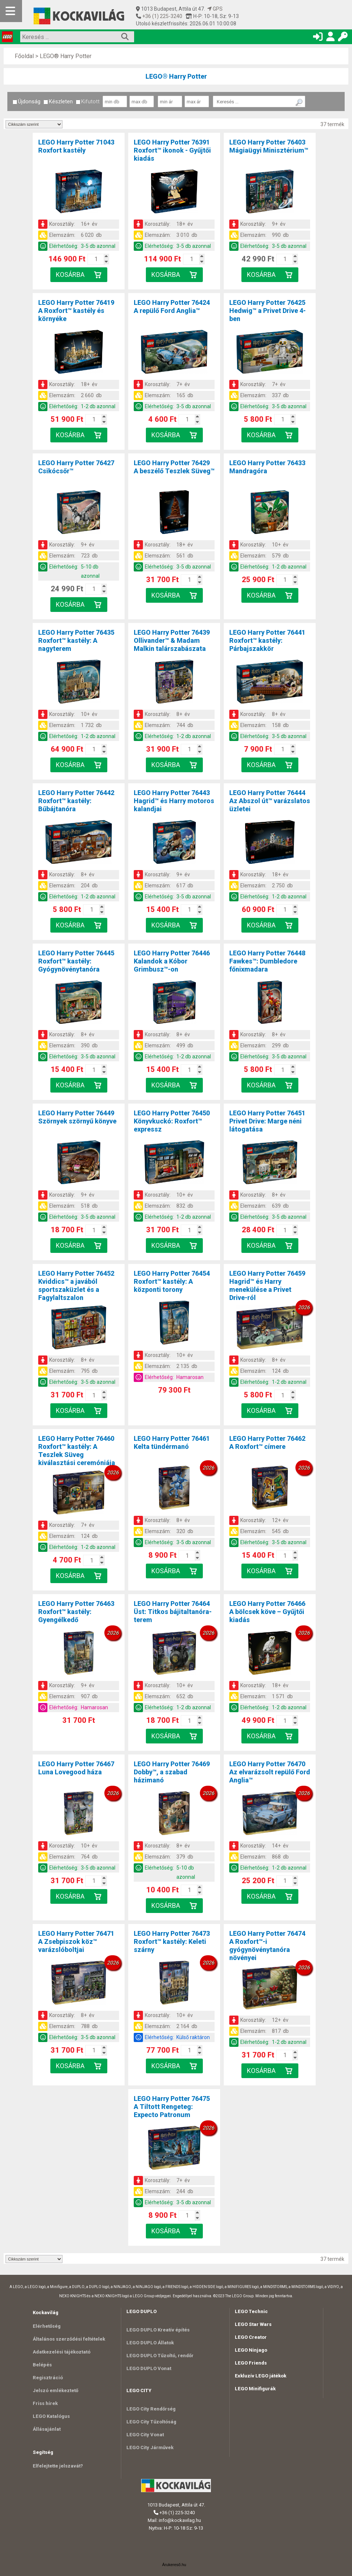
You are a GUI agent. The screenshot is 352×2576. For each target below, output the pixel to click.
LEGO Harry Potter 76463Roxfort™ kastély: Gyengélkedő (76, 1612)
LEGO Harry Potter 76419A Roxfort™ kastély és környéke (76, 311)
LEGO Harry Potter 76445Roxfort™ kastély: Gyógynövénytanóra (76, 961)
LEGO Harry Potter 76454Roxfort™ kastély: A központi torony (172, 1281)
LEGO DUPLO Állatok (150, 2342)
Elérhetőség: (63, 246)
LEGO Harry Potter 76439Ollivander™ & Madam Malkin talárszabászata (172, 640)
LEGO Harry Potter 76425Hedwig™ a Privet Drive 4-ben (267, 311)
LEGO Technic (251, 2311)
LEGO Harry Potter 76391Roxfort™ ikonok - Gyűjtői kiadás (172, 150)
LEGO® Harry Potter (65, 56)
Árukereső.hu (174, 2564)
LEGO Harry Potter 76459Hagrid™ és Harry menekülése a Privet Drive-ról (267, 1285)
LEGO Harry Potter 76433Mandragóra (267, 467)
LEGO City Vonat (145, 2434)
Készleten (58, 101)
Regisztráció (48, 2377)
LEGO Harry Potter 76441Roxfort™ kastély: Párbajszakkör (267, 640)
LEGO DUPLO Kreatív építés (158, 2330)
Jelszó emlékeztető (55, 2390)
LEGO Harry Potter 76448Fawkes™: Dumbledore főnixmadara (267, 961)
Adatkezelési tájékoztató (61, 2352)
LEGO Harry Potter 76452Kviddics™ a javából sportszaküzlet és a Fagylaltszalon (76, 1285)
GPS (215, 9)
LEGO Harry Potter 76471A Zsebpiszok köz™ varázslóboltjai (76, 1941)
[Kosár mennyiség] (96, 259)
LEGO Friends (251, 2363)
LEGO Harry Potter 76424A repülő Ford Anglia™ (172, 306)
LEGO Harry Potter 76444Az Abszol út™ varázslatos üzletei (269, 801)
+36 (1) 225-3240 (161, 16)
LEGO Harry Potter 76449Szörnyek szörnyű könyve (77, 1117)
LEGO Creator (251, 2337)
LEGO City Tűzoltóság (151, 2421)
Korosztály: (62, 224)
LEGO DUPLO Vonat (148, 2368)
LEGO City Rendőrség (151, 2409)
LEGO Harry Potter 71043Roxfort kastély (76, 146)
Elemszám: (62, 235)
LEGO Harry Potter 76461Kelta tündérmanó (172, 1442)
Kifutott (88, 101)
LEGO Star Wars (253, 2324)
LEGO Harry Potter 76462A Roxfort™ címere (267, 1442)
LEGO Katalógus (51, 2416)
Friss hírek (45, 2403)
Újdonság (26, 101)
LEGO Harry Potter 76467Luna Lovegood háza (76, 1768)
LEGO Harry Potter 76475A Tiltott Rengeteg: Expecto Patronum (172, 2107)
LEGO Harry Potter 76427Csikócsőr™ (76, 467)
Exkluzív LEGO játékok (260, 2376)
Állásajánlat (47, 2429)
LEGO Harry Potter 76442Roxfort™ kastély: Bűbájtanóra (76, 801)
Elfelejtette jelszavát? (58, 2466)
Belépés (42, 2364)
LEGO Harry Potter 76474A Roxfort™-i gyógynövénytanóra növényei (267, 1946)
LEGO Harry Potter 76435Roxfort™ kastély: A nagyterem (76, 640)
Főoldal (24, 56)
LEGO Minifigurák (255, 2388)
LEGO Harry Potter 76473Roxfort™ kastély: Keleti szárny (172, 1941)
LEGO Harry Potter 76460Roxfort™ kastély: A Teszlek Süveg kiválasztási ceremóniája (76, 1451)
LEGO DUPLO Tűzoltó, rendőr (160, 2355)
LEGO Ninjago (251, 2350)
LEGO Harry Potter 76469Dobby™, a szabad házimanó (172, 1772)
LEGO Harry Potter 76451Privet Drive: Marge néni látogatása (267, 1121)
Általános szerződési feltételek (69, 2339)
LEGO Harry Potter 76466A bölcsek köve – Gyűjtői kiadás (267, 1612)
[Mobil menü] (11, 11)
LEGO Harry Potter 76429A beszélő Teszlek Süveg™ (174, 467)
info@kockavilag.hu (180, 2520)
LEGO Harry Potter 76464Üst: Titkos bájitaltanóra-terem (173, 1612)
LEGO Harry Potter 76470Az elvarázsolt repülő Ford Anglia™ (269, 1772)
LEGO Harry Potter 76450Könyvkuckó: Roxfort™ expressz (172, 1121)
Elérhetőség (47, 2326)
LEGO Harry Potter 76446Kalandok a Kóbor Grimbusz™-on (172, 961)
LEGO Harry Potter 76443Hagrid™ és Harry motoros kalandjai (174, 801)
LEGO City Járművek (149, 2447)
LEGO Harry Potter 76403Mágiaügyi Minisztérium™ (268, 146)
